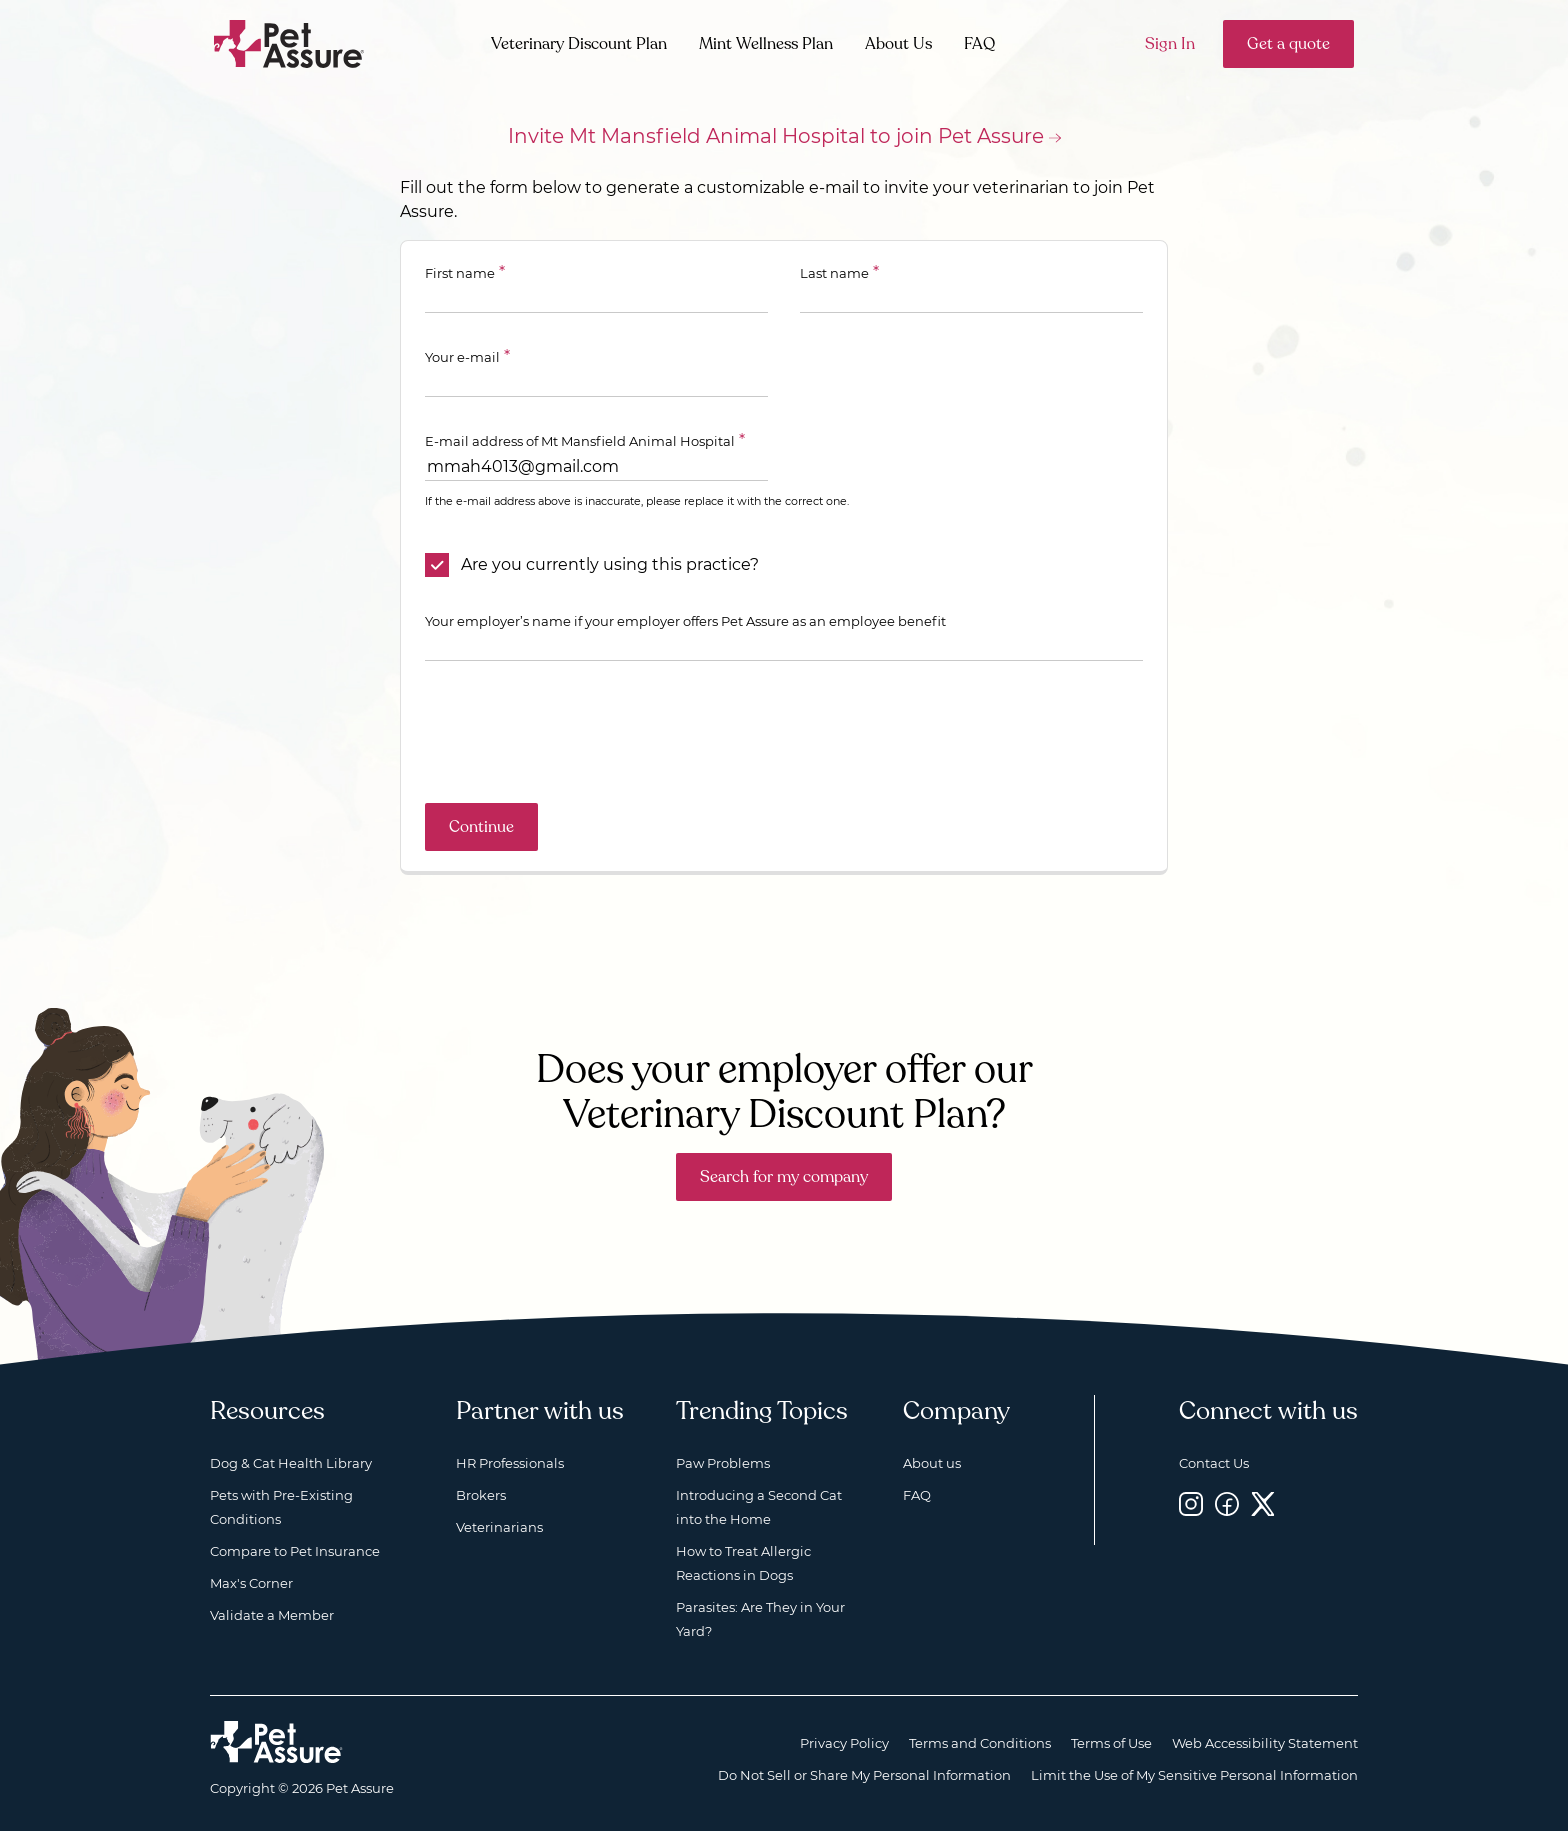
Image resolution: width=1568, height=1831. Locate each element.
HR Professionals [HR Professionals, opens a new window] (510, 1463)
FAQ (979, 44)
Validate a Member (272, 1615)
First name (460, 273)
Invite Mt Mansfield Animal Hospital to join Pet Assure (776, 136)
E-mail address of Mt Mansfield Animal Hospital (580, 441)
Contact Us (1214, 1463)
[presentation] (577, 732)
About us (932, 1463)
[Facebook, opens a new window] (1227, 1503)
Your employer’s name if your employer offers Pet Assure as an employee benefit (685, 621)
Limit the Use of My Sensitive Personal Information (1194, 1775)
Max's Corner (251, 1583)
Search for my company (784, 1177)
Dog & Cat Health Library (291, 1463)
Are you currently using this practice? (610, 564)
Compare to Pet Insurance (295, 1551)
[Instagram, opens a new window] (1191, 1503)
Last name (834, 273)
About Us (898, 44)
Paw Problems (723, 1463)
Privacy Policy (844, 1743)
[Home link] (276, 1742)
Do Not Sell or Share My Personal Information (864, 1775)
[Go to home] (289, 42)
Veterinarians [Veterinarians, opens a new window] (499, 1527)
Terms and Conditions (980, 1743)
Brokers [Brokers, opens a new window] (481, 1495)
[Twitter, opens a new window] (1263, 1503)
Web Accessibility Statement (1265, 1743)
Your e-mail (462, 357)
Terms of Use (1111, 1743)
